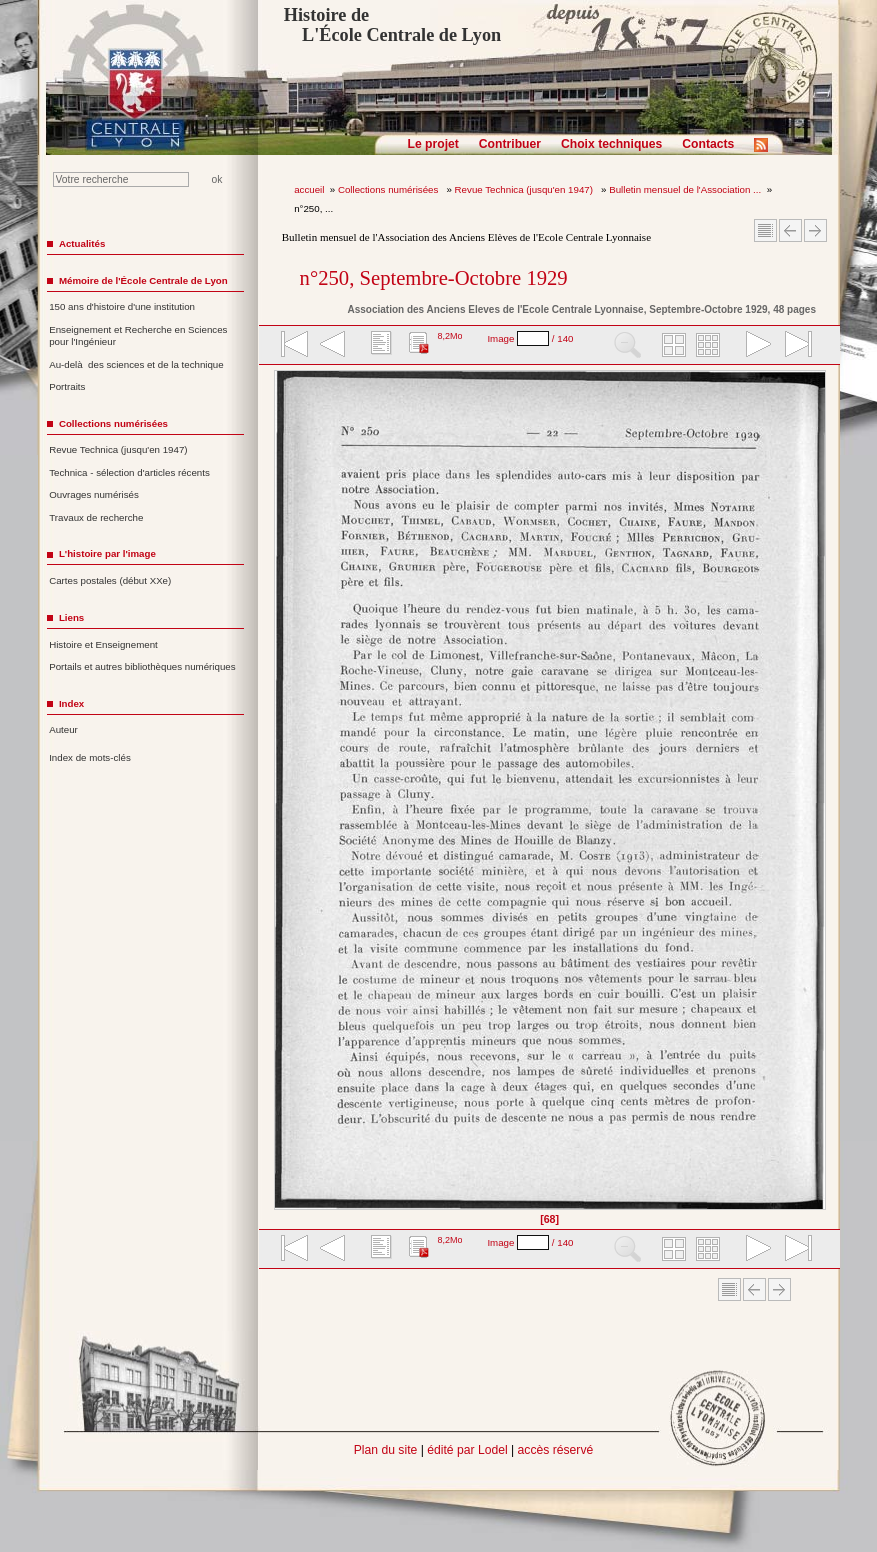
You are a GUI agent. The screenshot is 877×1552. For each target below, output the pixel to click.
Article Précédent (790, 230)
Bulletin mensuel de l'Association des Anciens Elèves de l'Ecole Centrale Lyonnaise (466, 237)
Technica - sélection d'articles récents (129, 472)
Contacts (708, 144)
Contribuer (510, 144)
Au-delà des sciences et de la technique (136, 364)
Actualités (82, 243)
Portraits (67, 386)
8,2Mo (449, 336)
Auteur (63, 729)
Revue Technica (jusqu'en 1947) (525, 189)
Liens (71, 617)
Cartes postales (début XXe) (110, 580)
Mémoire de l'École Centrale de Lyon (143, 280)
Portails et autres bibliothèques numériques (142, 666)
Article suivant (815, 230)
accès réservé (556, 1450)
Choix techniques (611, 144)
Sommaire (765, 230)
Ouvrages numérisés (94, 494)
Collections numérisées (389, 189)
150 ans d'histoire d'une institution (122, 306)
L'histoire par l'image (107, 553)
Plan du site (386, 1450)
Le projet (433, 144)
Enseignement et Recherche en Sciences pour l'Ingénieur (138, 336)
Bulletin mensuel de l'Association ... (685, 189)
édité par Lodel (467, 1450)
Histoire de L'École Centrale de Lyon (392, 25)
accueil (309, 189)
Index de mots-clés (90, 757)
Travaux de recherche (96, 517)
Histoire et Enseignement (103, 644)
